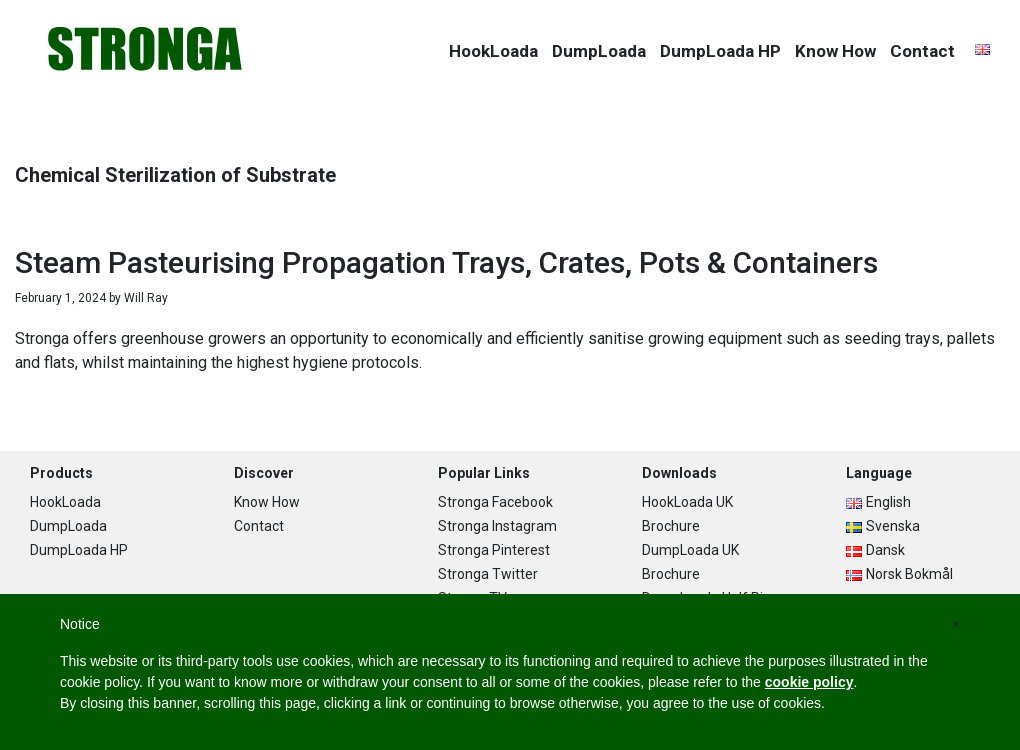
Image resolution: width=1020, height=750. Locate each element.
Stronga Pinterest (494, 550)
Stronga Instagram (497, 526)
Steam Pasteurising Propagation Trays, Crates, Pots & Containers (446, 262)
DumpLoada (68, 526)
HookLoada (65, 502)
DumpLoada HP (79, 550)
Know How (267, 502)
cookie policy (809, 682)
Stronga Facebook (495, 502)
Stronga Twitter (488, 574)
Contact (259, 526)
